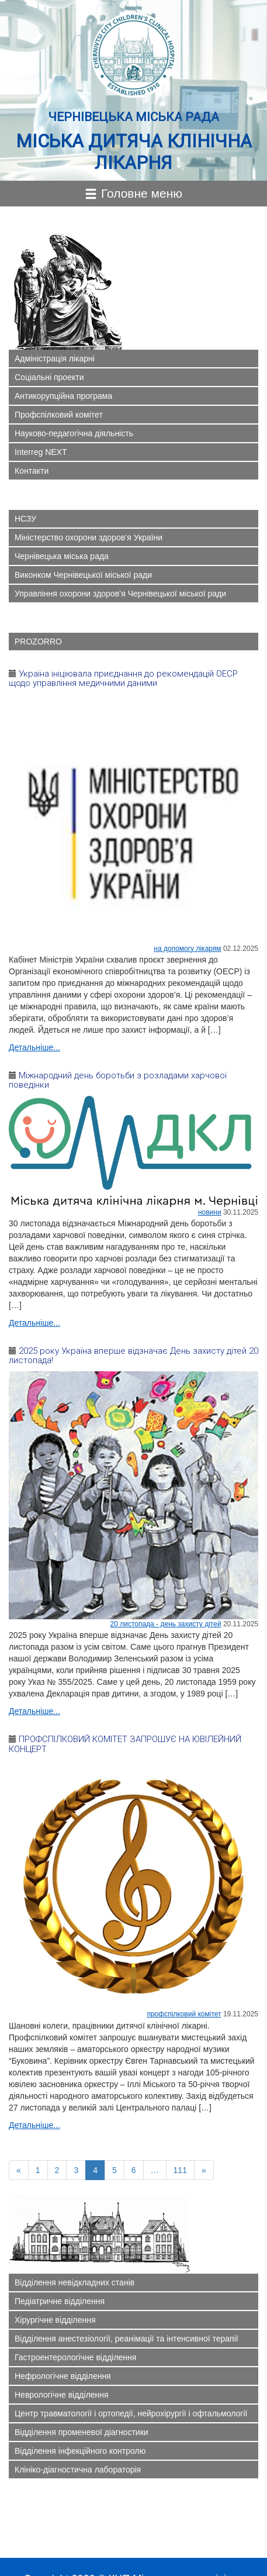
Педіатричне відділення (60, 2301)
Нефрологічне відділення (63, 2376)
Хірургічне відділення (55, 2320)
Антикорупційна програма (63, 396)
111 (180, 2170)
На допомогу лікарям (187, 948)
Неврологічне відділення (62, 2394)
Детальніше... (34, 1047)
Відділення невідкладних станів (74, 2282)
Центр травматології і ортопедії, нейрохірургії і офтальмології (131, 2413)
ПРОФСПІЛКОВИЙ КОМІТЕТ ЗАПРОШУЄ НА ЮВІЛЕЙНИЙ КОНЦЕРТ (125, 1744)
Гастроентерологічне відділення (75, 2357)
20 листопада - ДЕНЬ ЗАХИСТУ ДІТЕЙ (165, 1624)
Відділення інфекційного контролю (80, 2451)
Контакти (31, 470)
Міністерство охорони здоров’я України (88, 537)
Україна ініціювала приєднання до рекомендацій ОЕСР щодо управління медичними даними (123, 678)
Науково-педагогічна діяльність (74, 433)
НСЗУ (25, 518)
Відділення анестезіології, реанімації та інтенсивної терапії (126, 2338)
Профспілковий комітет (59, 414)
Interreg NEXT (41, 452)
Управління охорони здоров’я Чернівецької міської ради (120, 593)
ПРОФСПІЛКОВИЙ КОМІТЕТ (184, 2014)
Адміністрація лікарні (55, 358)
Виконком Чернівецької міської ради (83, 575)
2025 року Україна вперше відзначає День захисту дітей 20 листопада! (133, 1356)
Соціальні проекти (49, 377)
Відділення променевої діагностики (81, 2432)
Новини (209, 1212)
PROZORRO (38, 641)
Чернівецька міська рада (62, 556)
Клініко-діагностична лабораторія (78, 2469)
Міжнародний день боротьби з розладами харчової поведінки (118, 1080)
